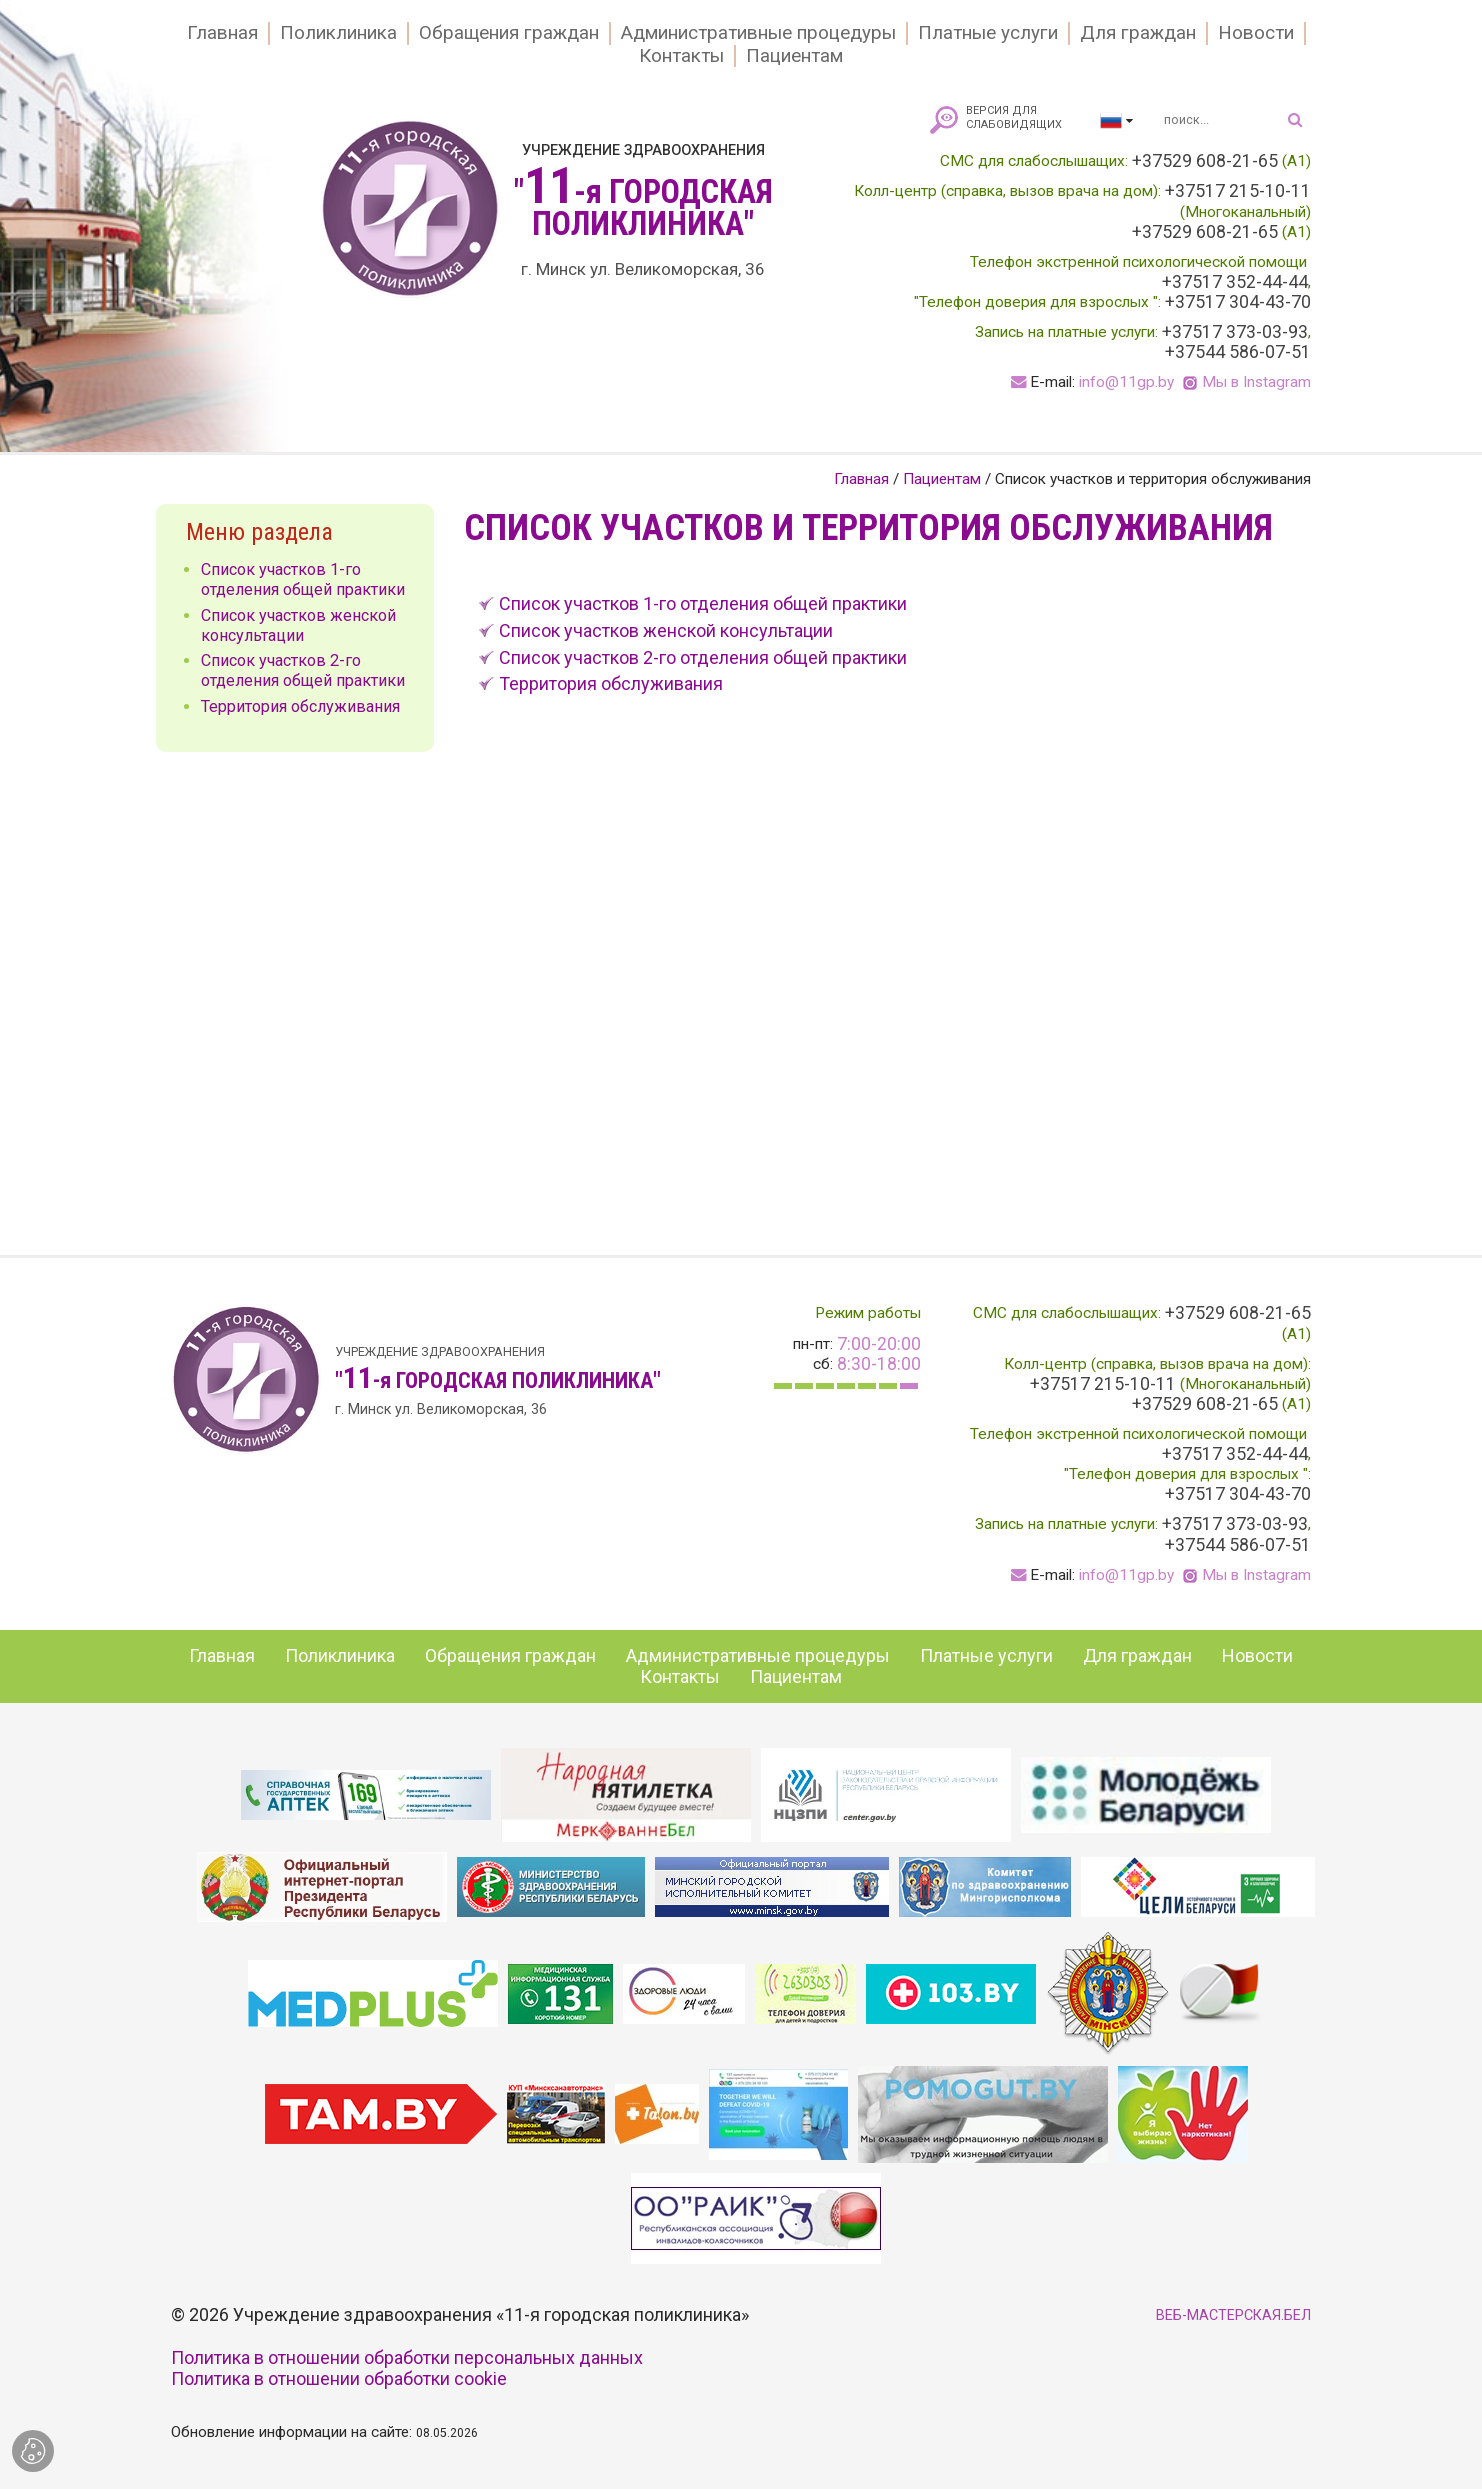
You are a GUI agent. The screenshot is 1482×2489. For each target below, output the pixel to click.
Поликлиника (338, 33)
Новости (1256, 33)
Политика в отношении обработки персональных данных (407, 2357)
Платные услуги (988, 33)
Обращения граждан (509, 33)
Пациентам (794, 56)
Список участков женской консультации (666, 630)
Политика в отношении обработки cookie (339, 2378)
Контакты (681, 56)
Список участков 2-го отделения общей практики (703, 657)
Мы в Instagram (1256, 382)
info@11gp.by (1126, 382)
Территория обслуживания (611, 683)
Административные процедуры (758, 33)
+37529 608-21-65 (1205, 161)
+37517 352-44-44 (1235, 282)
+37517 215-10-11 (1238, 191)
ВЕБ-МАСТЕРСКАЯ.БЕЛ (1233, 2315)
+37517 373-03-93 (1235, 332)
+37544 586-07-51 (1238, 352)
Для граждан (1138, 33)
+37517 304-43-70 (1238, 302)
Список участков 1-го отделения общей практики (703, 603)
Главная (222, 33)
